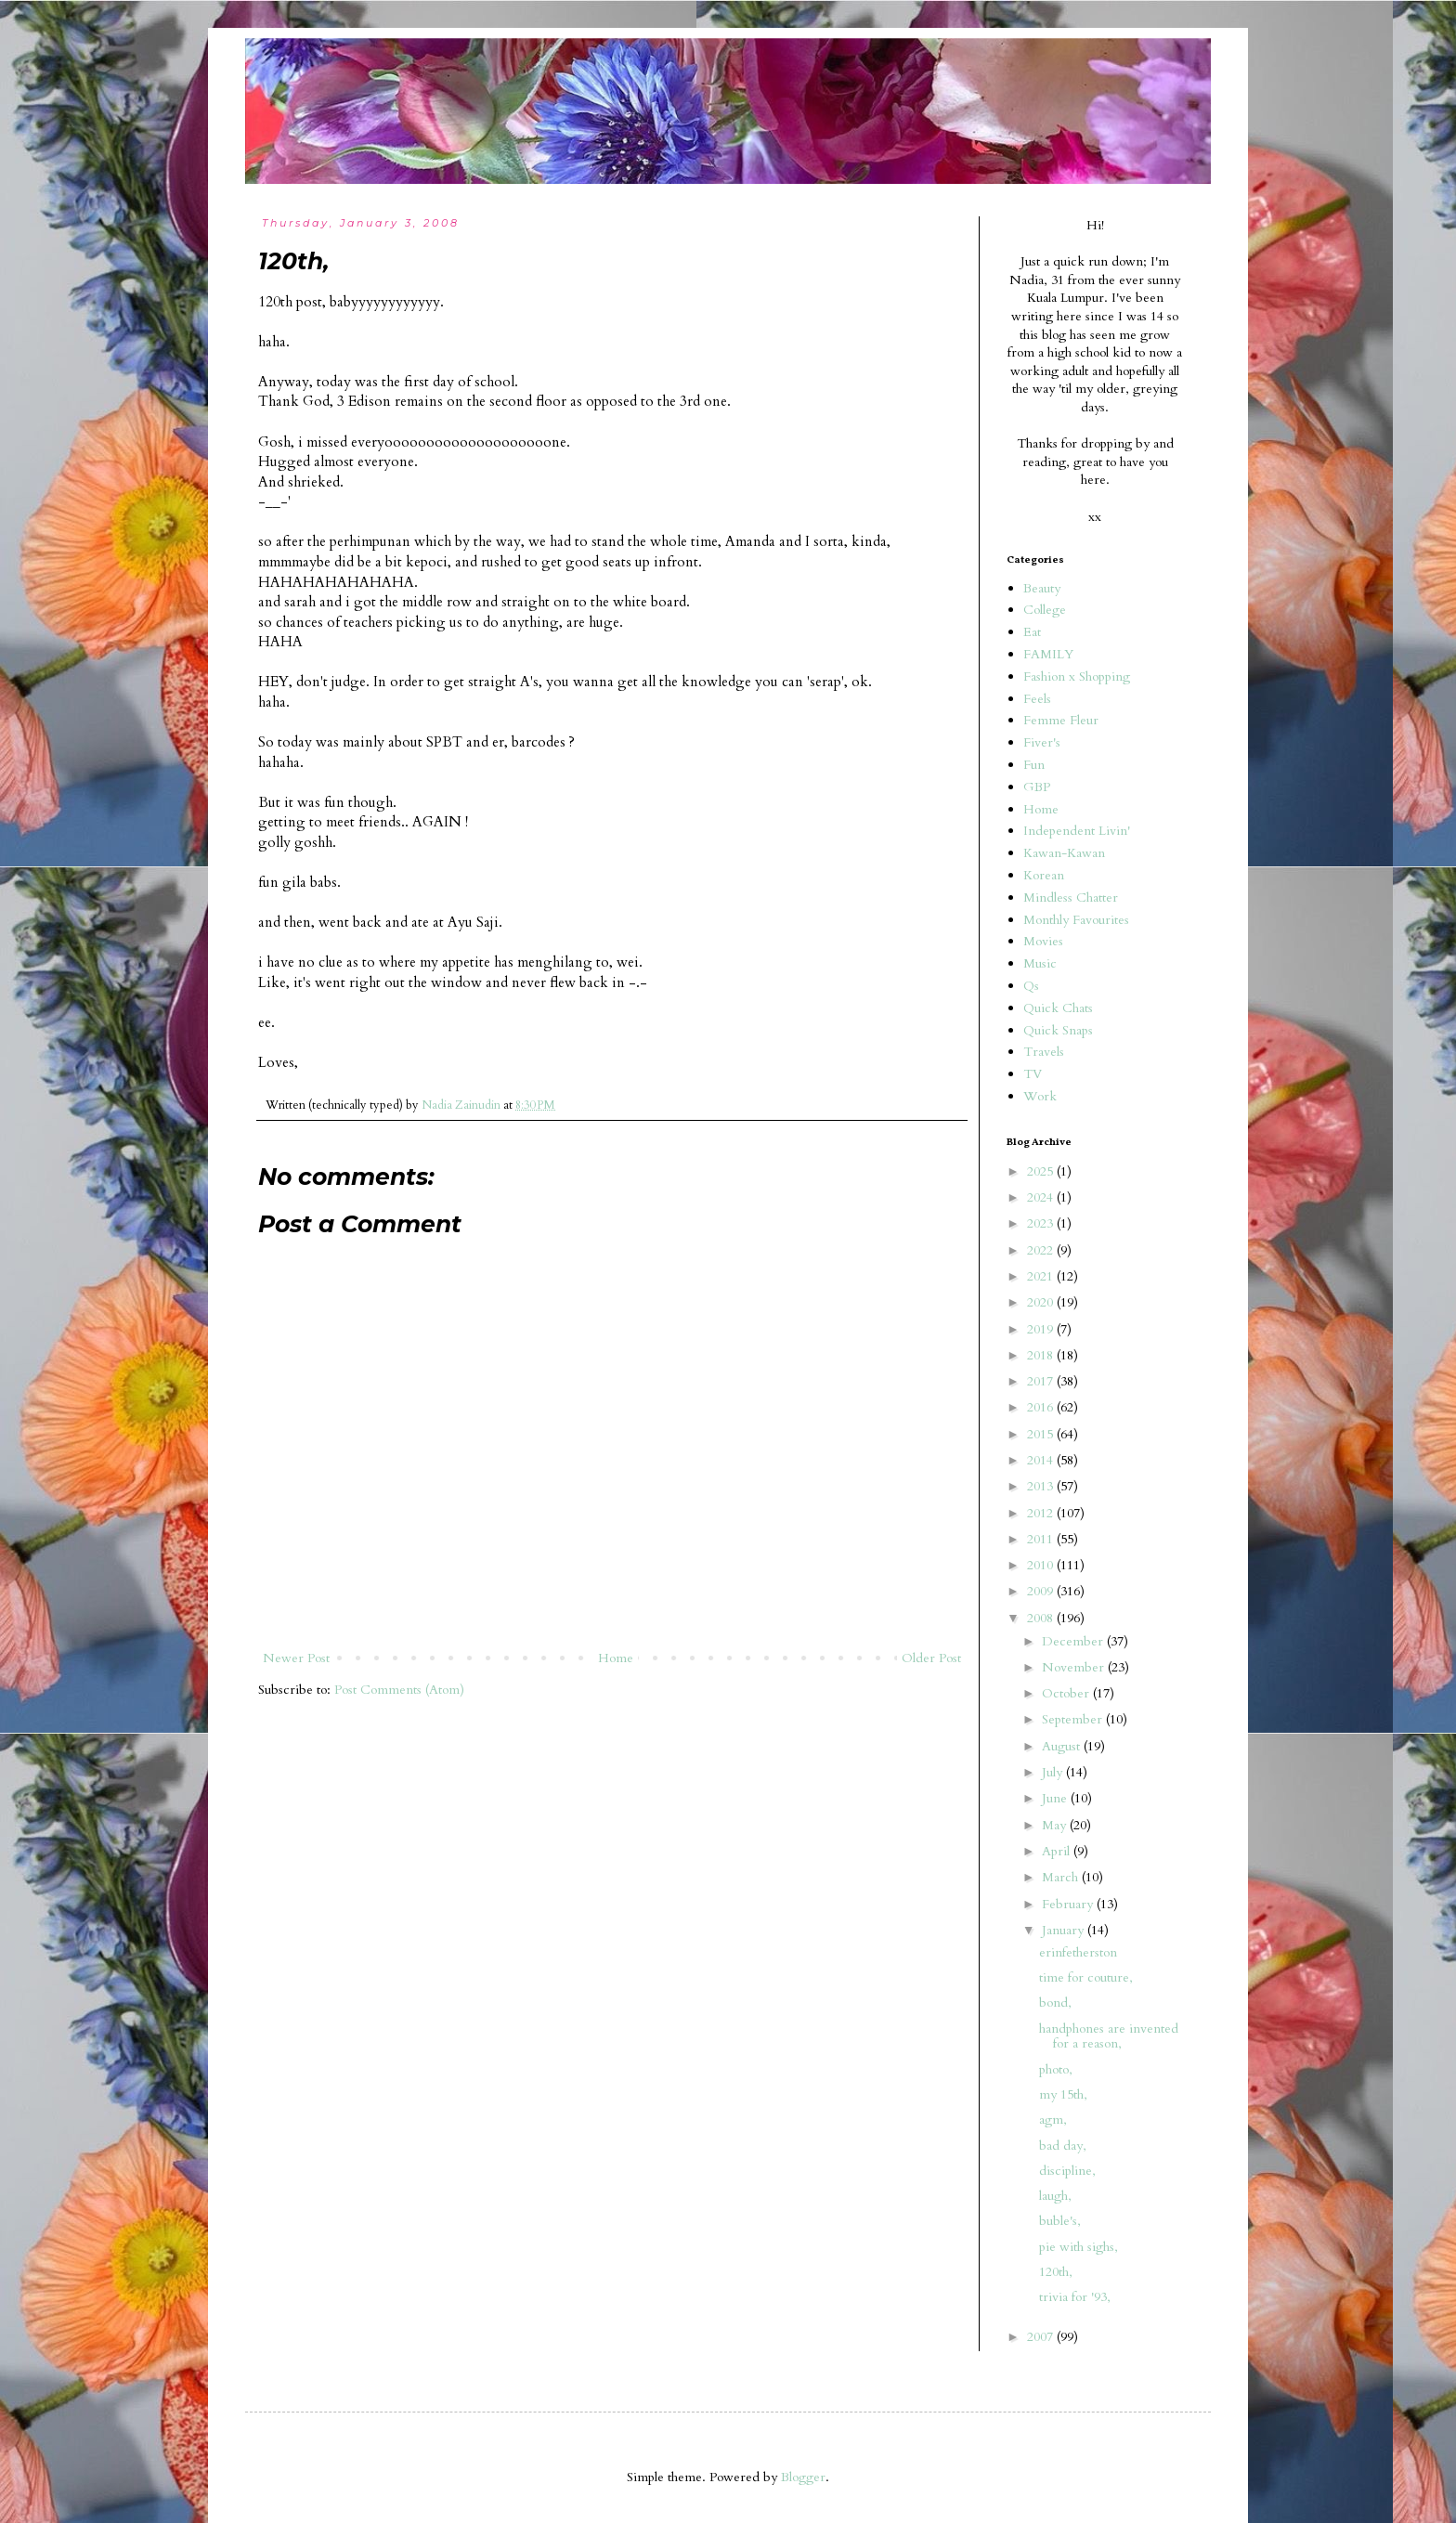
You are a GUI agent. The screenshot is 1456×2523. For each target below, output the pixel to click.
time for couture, (1086, 1977)
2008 (1042, 1618)
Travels (1043, 1051)
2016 (1042, 1407)
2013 (1042, 1486)
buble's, (1060, 2221)
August (1063, 1746)
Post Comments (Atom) (399, 1689)
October (1067, 1693)
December (1074, 1641)
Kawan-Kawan (1064, 853)
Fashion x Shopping (1076, 676)
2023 (1042, 1223)
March (1062, 1877)
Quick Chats (1058, 1008)
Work (1040, 1096)
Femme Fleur (1060, 720)
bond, (1055, 2002)
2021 (1042, 1276)
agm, (1053, 2119)
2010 (1042, 1565)
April (1057, 1851)
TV (1032, 1074)
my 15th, (1063, 2094)
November (1075, 1667)
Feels (1037, 699)
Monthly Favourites (1076, 920)
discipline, (1067, 2170)
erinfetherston (1078, 1952)
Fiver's (1041, 742)
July (1054, 1772)
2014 (1042, 1460)
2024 (1042, 1197)
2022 (1042, 1250)
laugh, (1055, 2195)
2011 (1042, 1539)
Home (615, 1658)
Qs (1031, 986)
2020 (1042, 1302)
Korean (1043, 875)
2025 (1042, 1171)
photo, (1055, 2069)
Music (1040, 963)
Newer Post (296, 1658)
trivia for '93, (1075, 2297)
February (1069, 1904)
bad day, (1062, 2145)
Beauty (1041, 588)
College (1044, 609)
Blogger (803, 2477)
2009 (1042, 1591)
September (1074, 1719)
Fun (1034, 765)
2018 (1042, 1355)
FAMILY (1048, 654)
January (1064, 1930)
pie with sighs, (1078, 2247)
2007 (1042, 2337)
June (1056, 1798)
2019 (1042, 1329)
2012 (1042, 1513)
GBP (1036, 787)
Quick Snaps (1058, 1030)
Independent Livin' (1076, 830)
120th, (1055, 2272)
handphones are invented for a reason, (1108, 2036)
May (1056, 1825)
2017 (1042, 1381)
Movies (1043, 941)
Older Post (931, 1658)
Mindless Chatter (1070, 897)
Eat (1032, 632)
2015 (1042, 1434)
